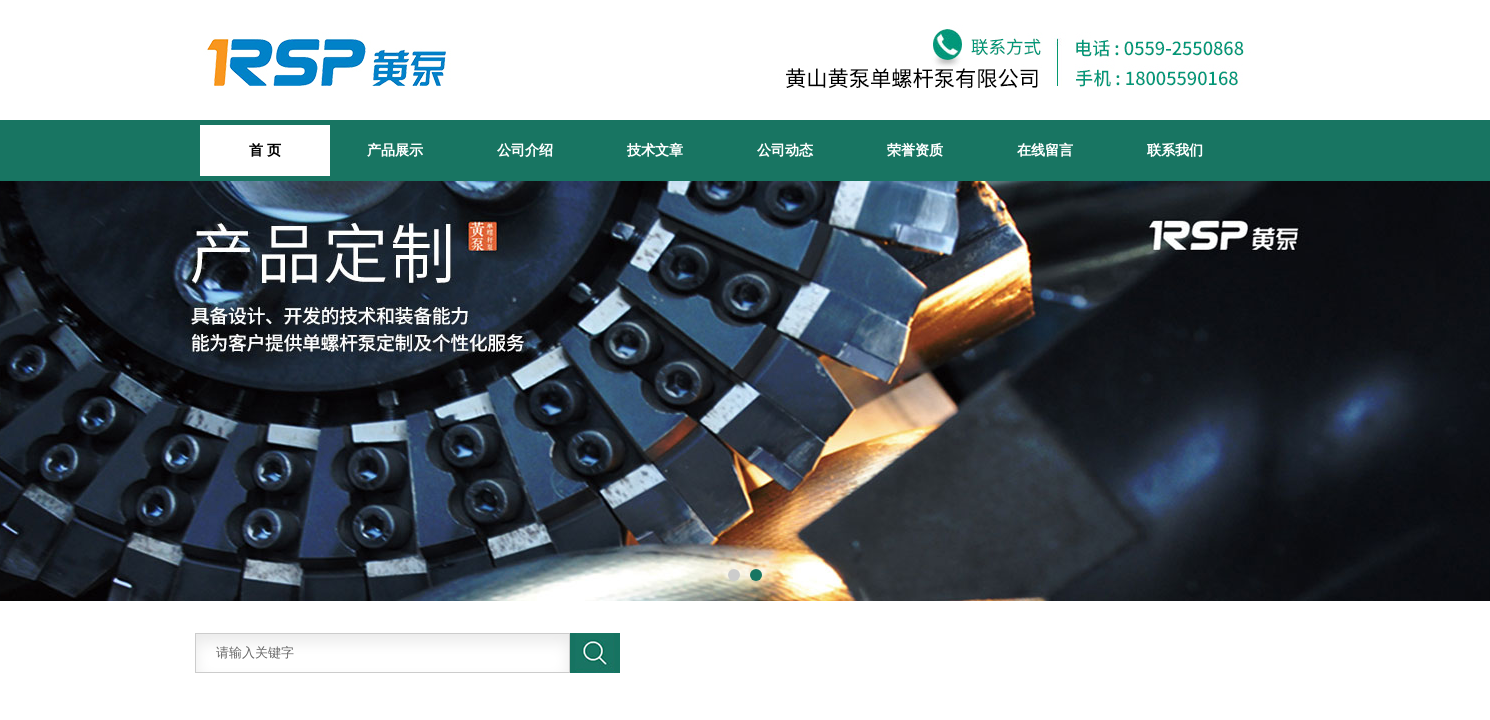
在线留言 (1045, 150)
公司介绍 (525, 150)
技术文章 (655, 150)
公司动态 (785, 150)
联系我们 (1175, 150)
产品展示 (395, 150)
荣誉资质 (915, 150)
